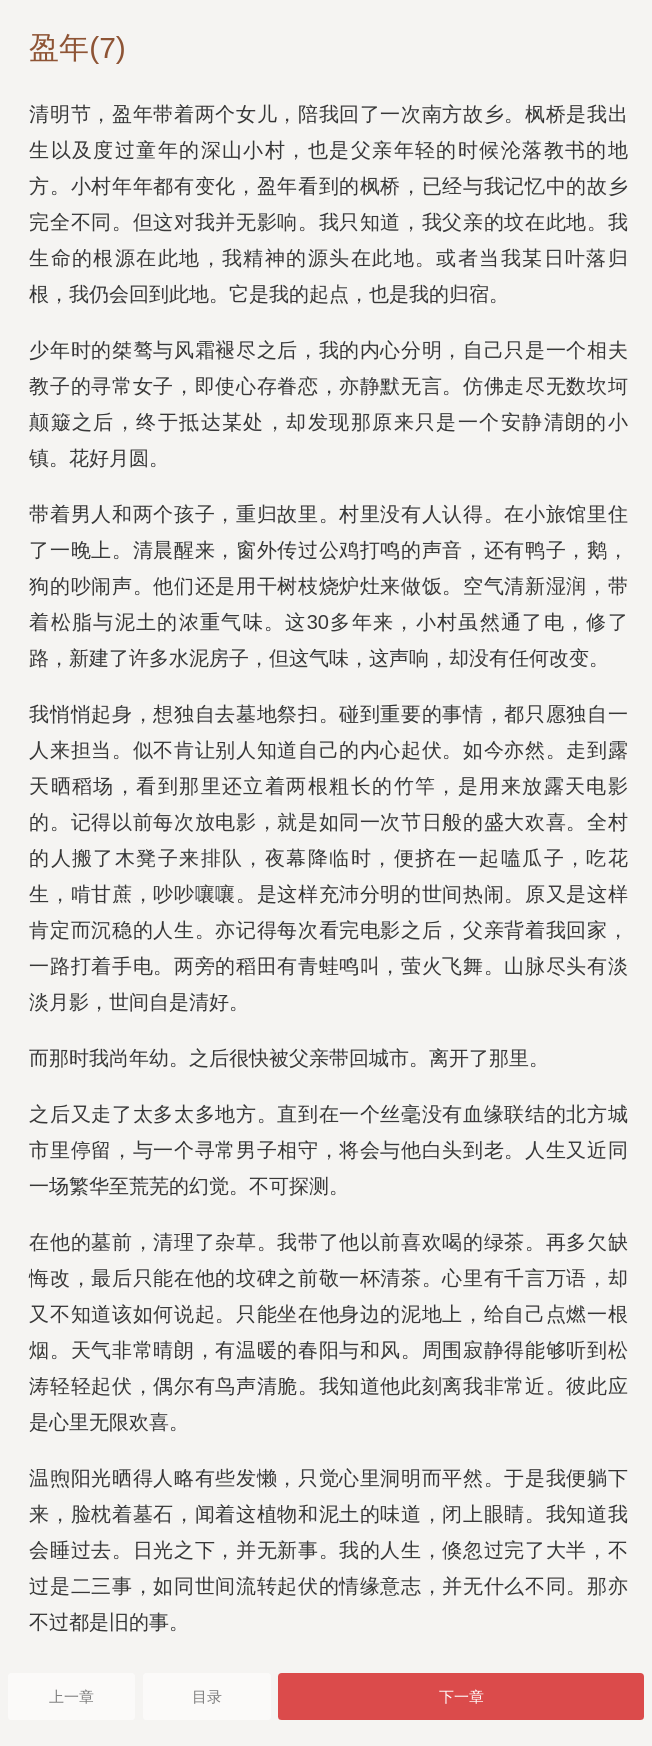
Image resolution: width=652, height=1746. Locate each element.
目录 (207, 1696)
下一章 (461, 1696)
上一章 (71, 1696)
